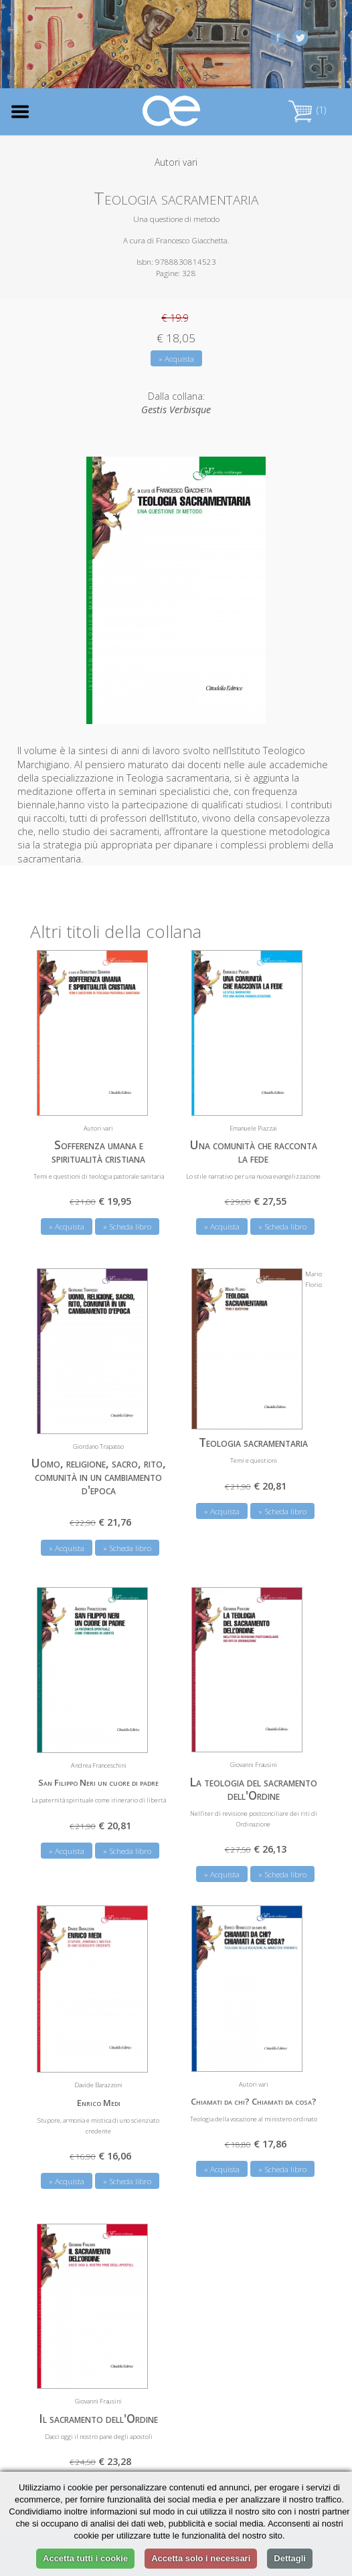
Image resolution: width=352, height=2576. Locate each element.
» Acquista (176, 359)
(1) (307, 110)
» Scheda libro (127, 1226)
